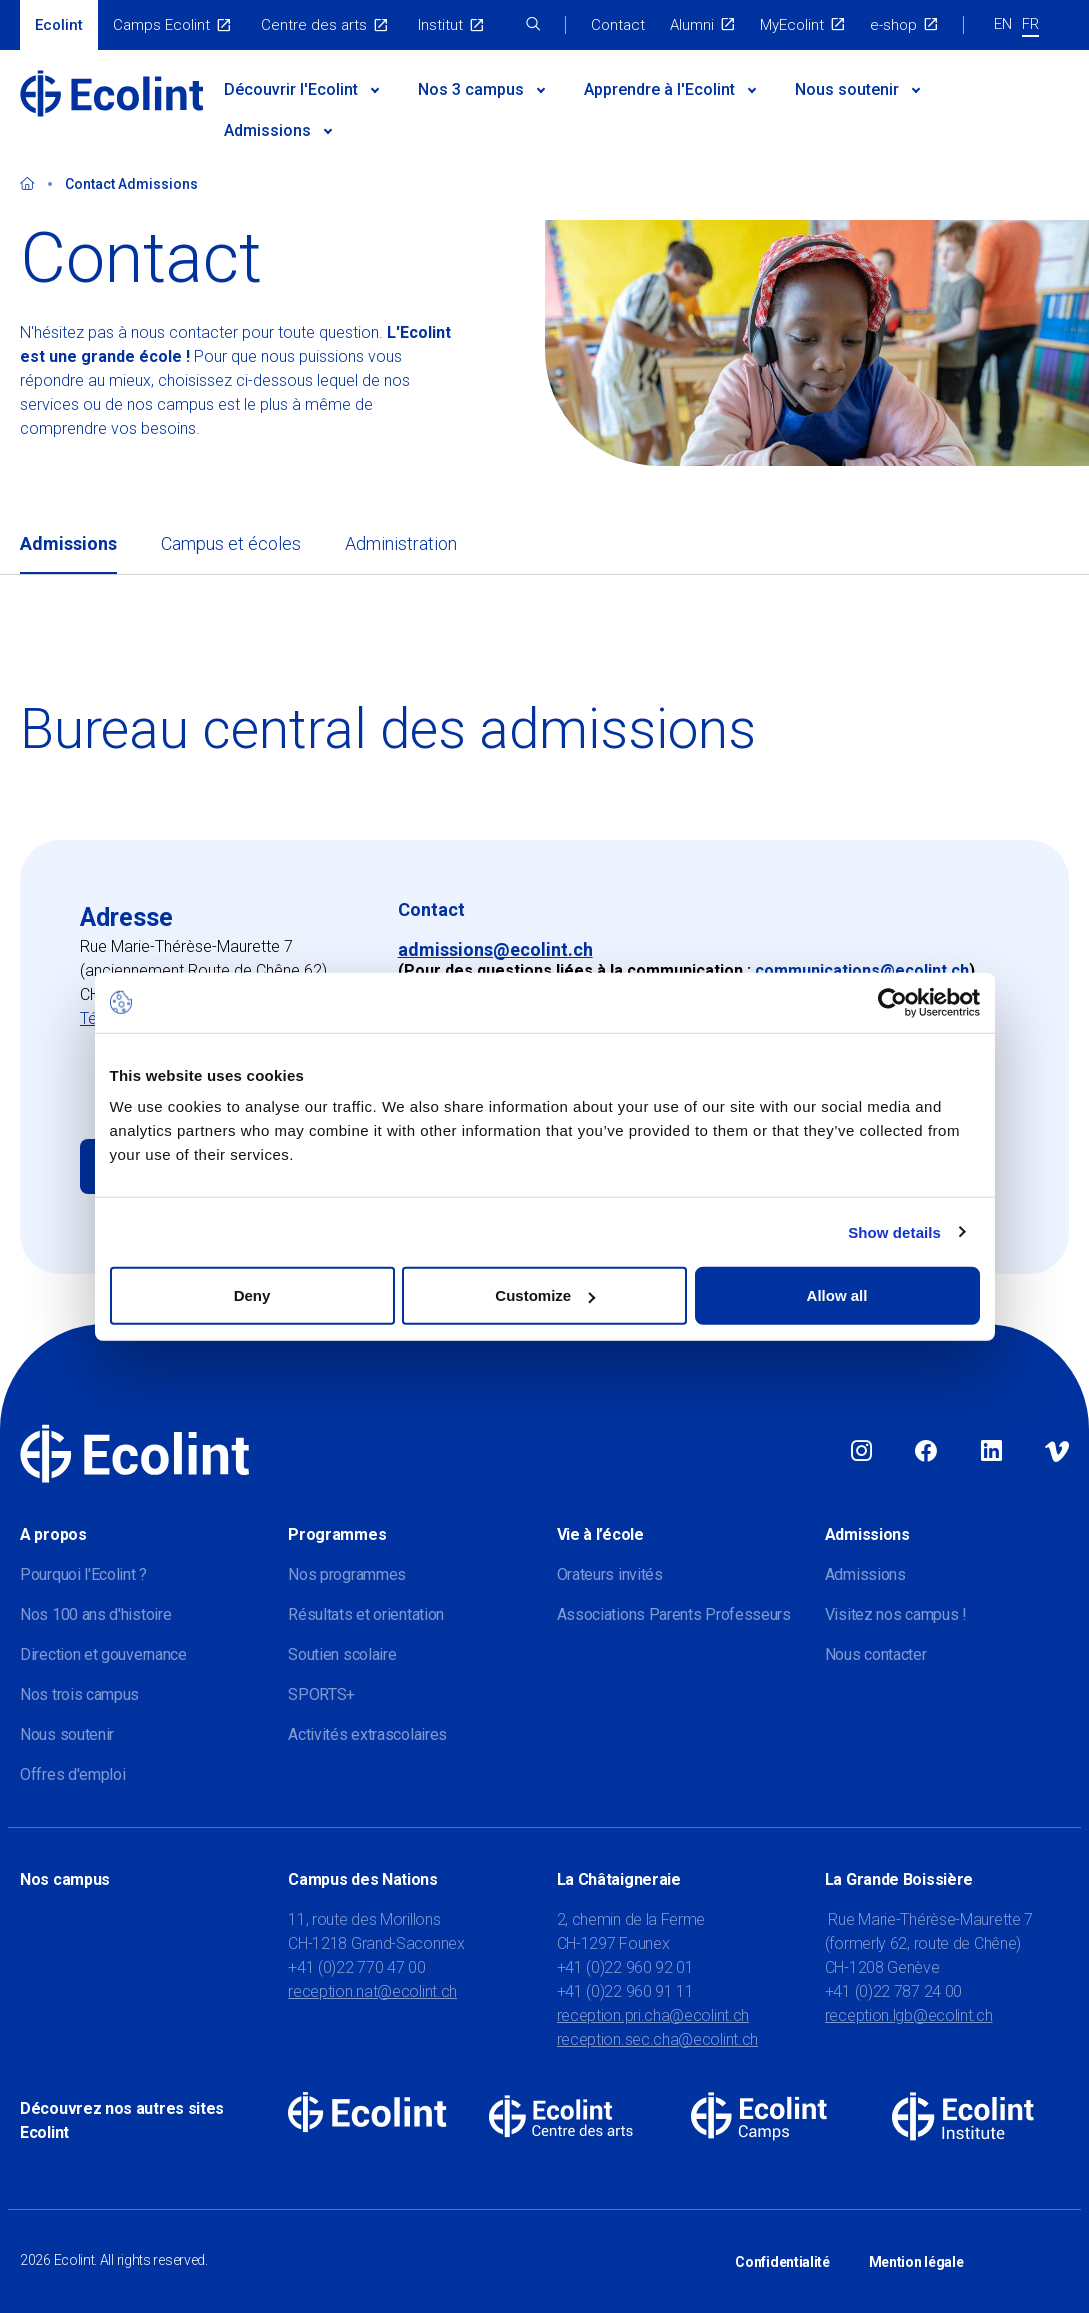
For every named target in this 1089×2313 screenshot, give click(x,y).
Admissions (267, 130)
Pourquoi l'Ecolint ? (83, 1574)
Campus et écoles (231, 543)
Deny (252, 1295)
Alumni (692, 25)
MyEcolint (792, 25)
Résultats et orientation (366, 1614)
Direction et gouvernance (103, 1654)
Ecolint (59, 25)
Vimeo (1057, 1452)
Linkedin (991, 1452)
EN (1003, 24)
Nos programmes (347, 1574)
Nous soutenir (847, 89)
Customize (545, 1295)
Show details (894, 1231)
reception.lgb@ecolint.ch (909, 2015)
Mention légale (916, 2261)
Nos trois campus (79, 1694)
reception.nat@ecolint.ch (372, 1991)
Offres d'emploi (73, 1774)
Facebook (926, 1452)
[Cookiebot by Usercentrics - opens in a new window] (892, 1002)
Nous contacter (876, 1654)
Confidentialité (782, 2261)
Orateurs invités (610, 1574)
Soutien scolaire (342, 1654)
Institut (440, 25)
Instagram (861, 1452)
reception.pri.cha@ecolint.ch (653, 2015)
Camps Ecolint (161, 25)
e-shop (893, 25)
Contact (618, 25)
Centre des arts (314, 25)
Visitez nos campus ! (896, 1614)
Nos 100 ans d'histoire (95, 1614)
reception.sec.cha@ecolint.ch (658, 2039)
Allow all (837, 1295)
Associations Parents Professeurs (674, 1614)
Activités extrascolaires (367, 1734)
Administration (401, 543)
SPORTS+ (321, 1694)
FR (1030, 24)
